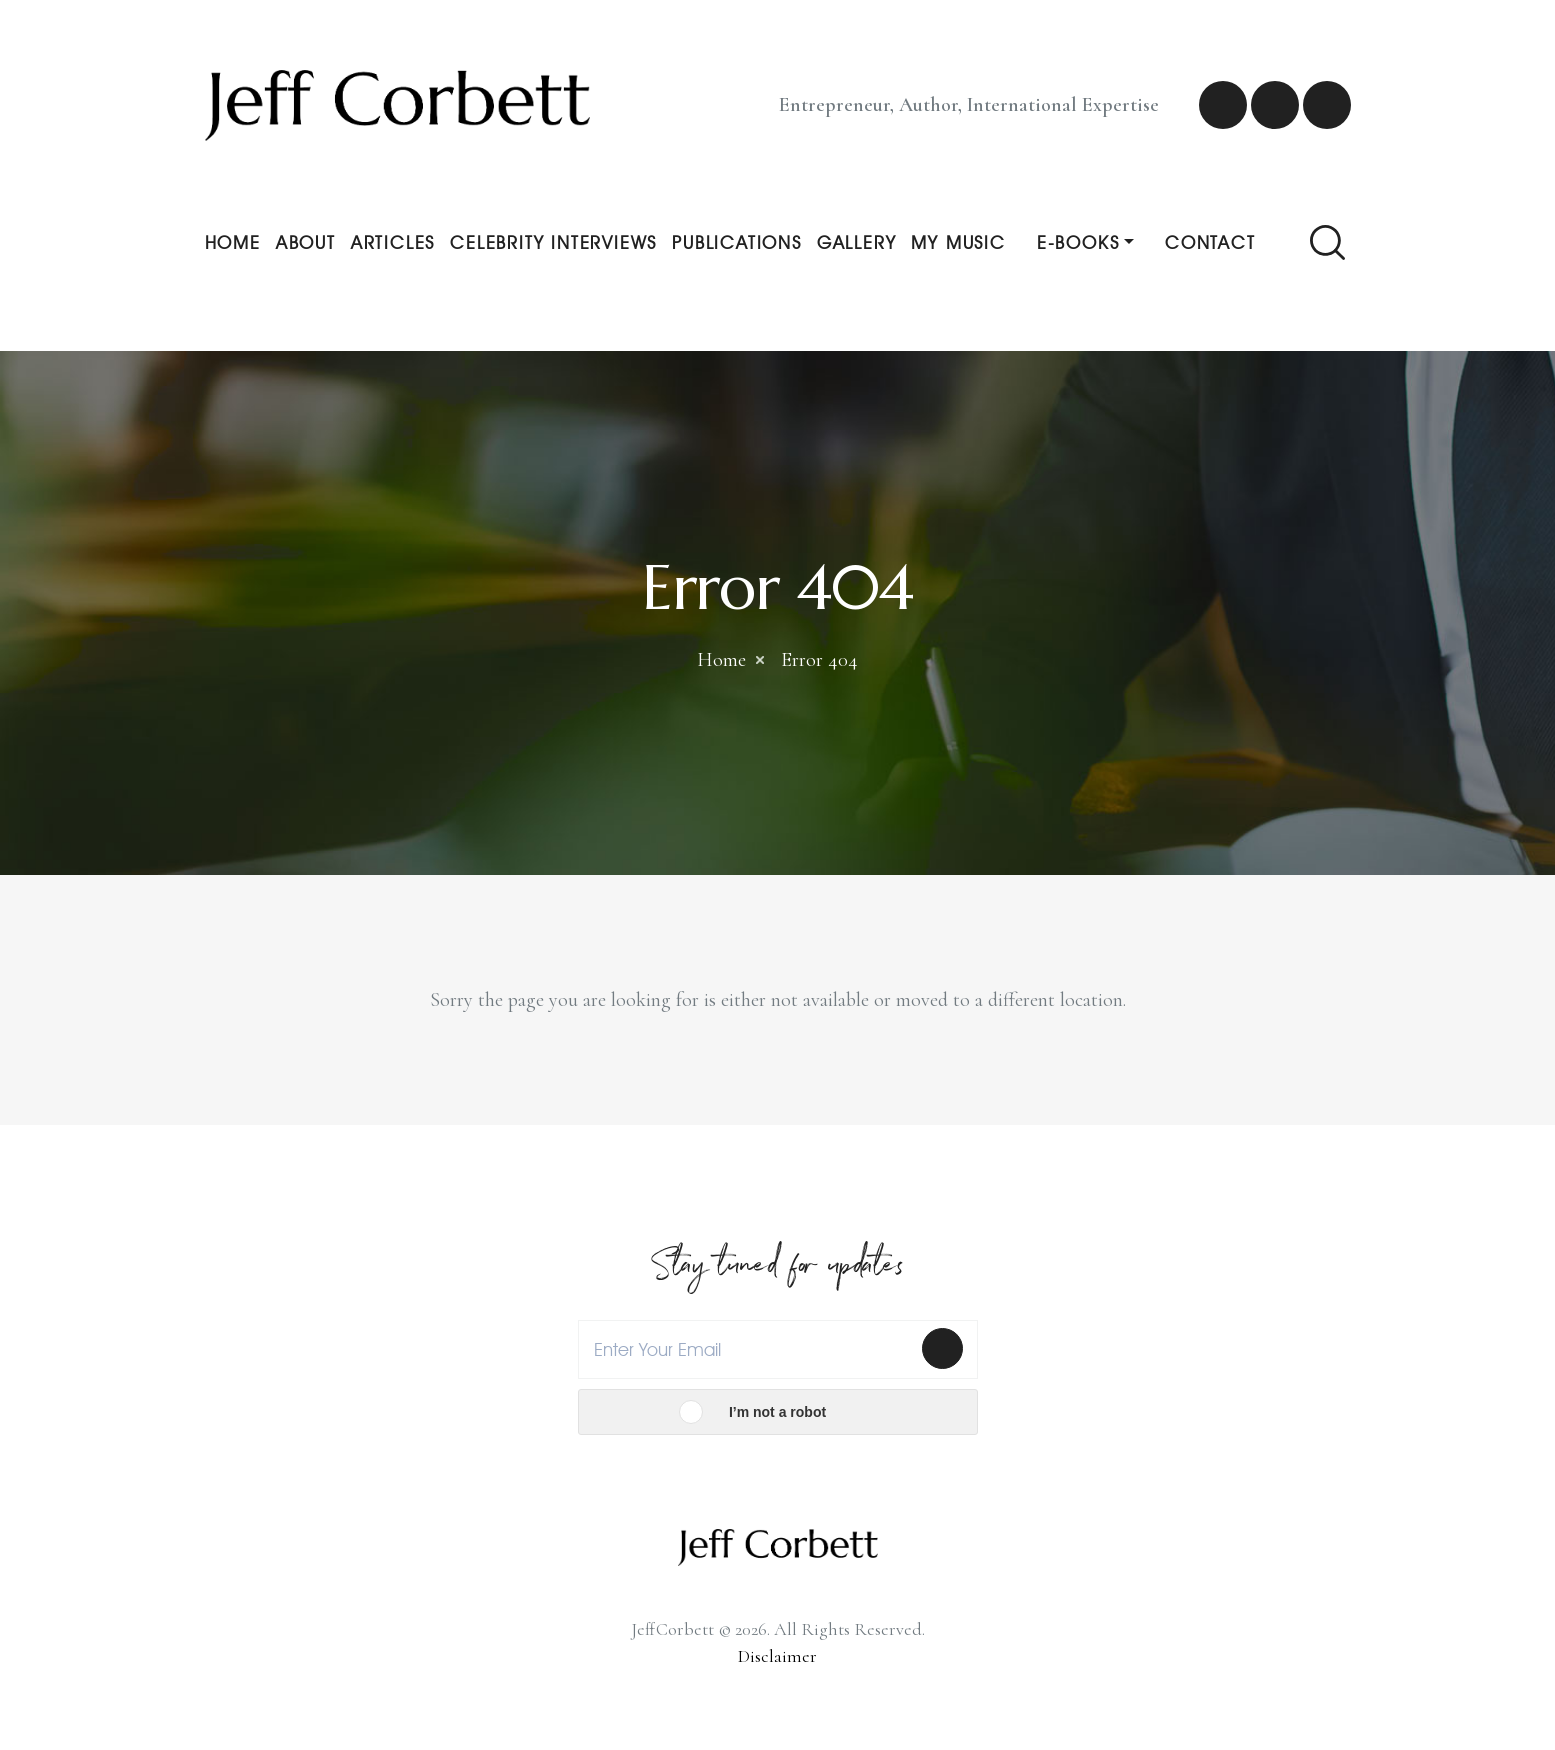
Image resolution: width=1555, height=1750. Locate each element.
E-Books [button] (1078, 242)
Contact (1210, 242)
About (306, 242)
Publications (737, 242)
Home (233, 242)
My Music (958, 242)
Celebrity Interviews (553, 242)
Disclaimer (777, 1656)
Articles (393, 242)
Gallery (857, 242)
